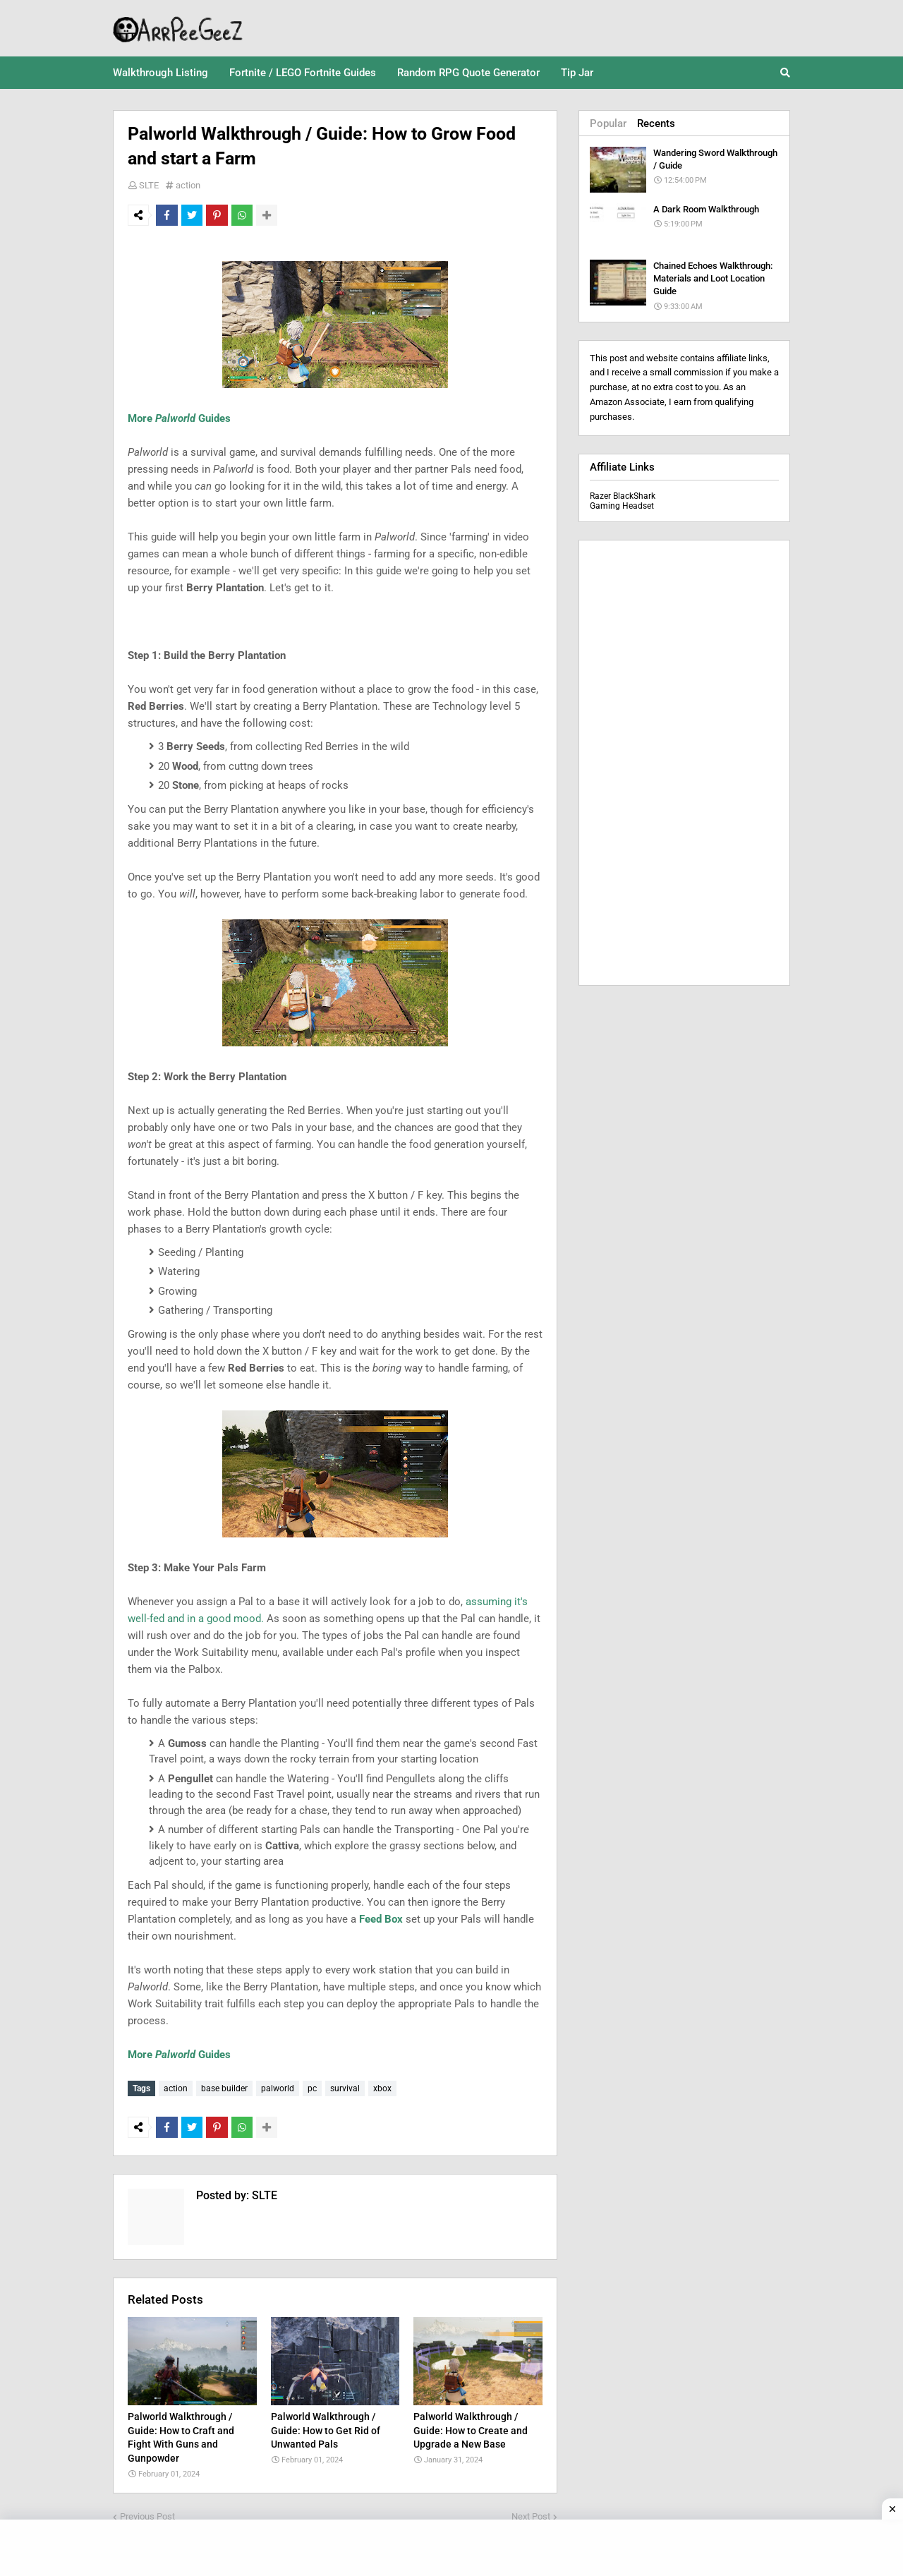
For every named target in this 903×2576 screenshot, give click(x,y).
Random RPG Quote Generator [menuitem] (468, 72)
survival (345, 2088)
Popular (608, 123)
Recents (656, 123)
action (188, 185)
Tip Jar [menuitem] (577, 72)
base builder (224, 2088)
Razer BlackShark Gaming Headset (622, 501)
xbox (382, 2088)
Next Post (530, 2513)
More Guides (179, 418)
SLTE (149, 185)
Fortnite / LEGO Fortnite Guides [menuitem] (302, 72)
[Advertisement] (684, 762)
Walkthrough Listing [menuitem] (160, 72)
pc (312, 2088)
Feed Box (381, 1919)
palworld (277, 2088)
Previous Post (147, 2513)
